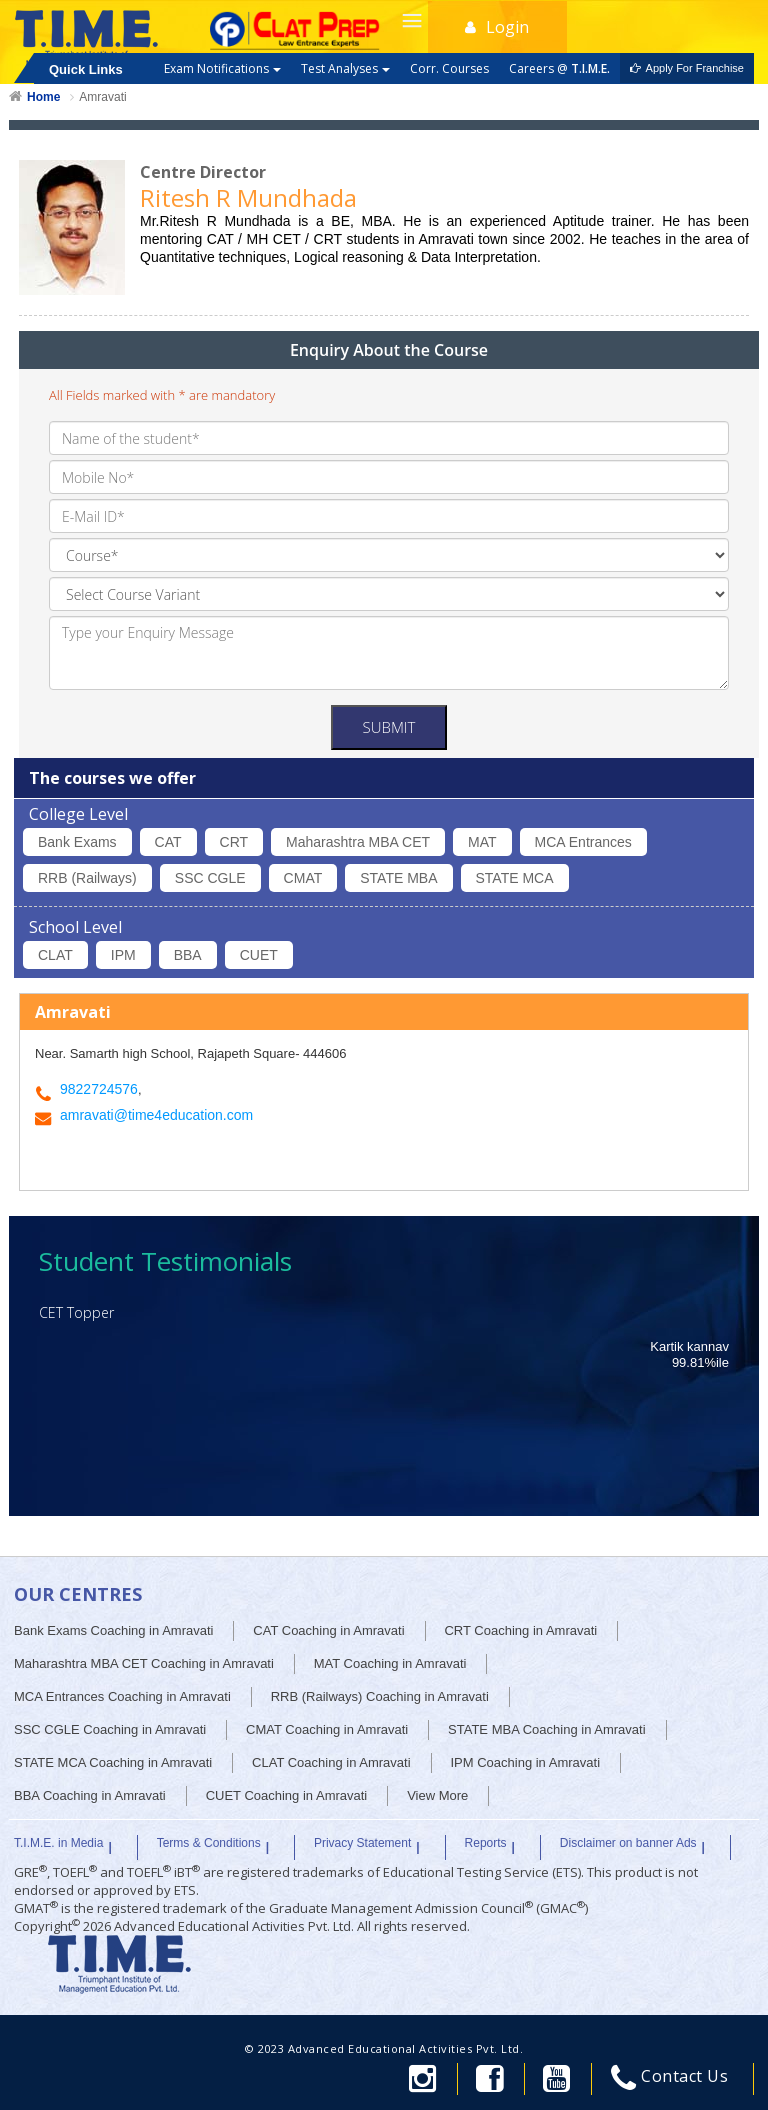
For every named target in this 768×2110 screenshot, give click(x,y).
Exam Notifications (222, 68)
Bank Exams (77, 842)
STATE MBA (398, 878)
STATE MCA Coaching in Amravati (113, 1762)
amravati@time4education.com (156, 1115)
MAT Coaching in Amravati (390, 1663)
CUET (259, 955)
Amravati (102, 97)
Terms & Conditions (209, 1843)
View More (437, 1795)
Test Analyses (345, 68)
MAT (482, 842)
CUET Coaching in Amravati (287, 1795)
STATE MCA (515, 878)
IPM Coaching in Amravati (525, 1762)
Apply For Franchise (687, 68)
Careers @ (559, 68)
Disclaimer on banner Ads (628, 1843)
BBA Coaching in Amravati (90, 1795)
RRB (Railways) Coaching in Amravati (380, 1696)
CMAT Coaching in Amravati (327, 1729)
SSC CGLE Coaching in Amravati (110, 1729)
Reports (486, 1843)
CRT (234, 842)
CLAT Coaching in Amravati (331, 1762)
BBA (188, 955)
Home (43, 97)
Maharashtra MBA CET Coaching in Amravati (144, 1663)
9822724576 (99, 1089)
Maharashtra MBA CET (358, 842)
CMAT (303, 878)
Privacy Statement (362, 1843)
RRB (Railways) (87, 878)
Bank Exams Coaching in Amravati (113, 1630)
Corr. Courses (449, 68)
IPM (123, 955)
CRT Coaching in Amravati (520, 1630)
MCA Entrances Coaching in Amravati (122, 1696)
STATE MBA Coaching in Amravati (546, 1729)
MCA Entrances (583, 842)
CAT (168, 842)
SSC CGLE (210, 878)
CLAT (55, 955)
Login (497, 27)
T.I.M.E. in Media (58, 1843)
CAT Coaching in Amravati (328, 1630)
